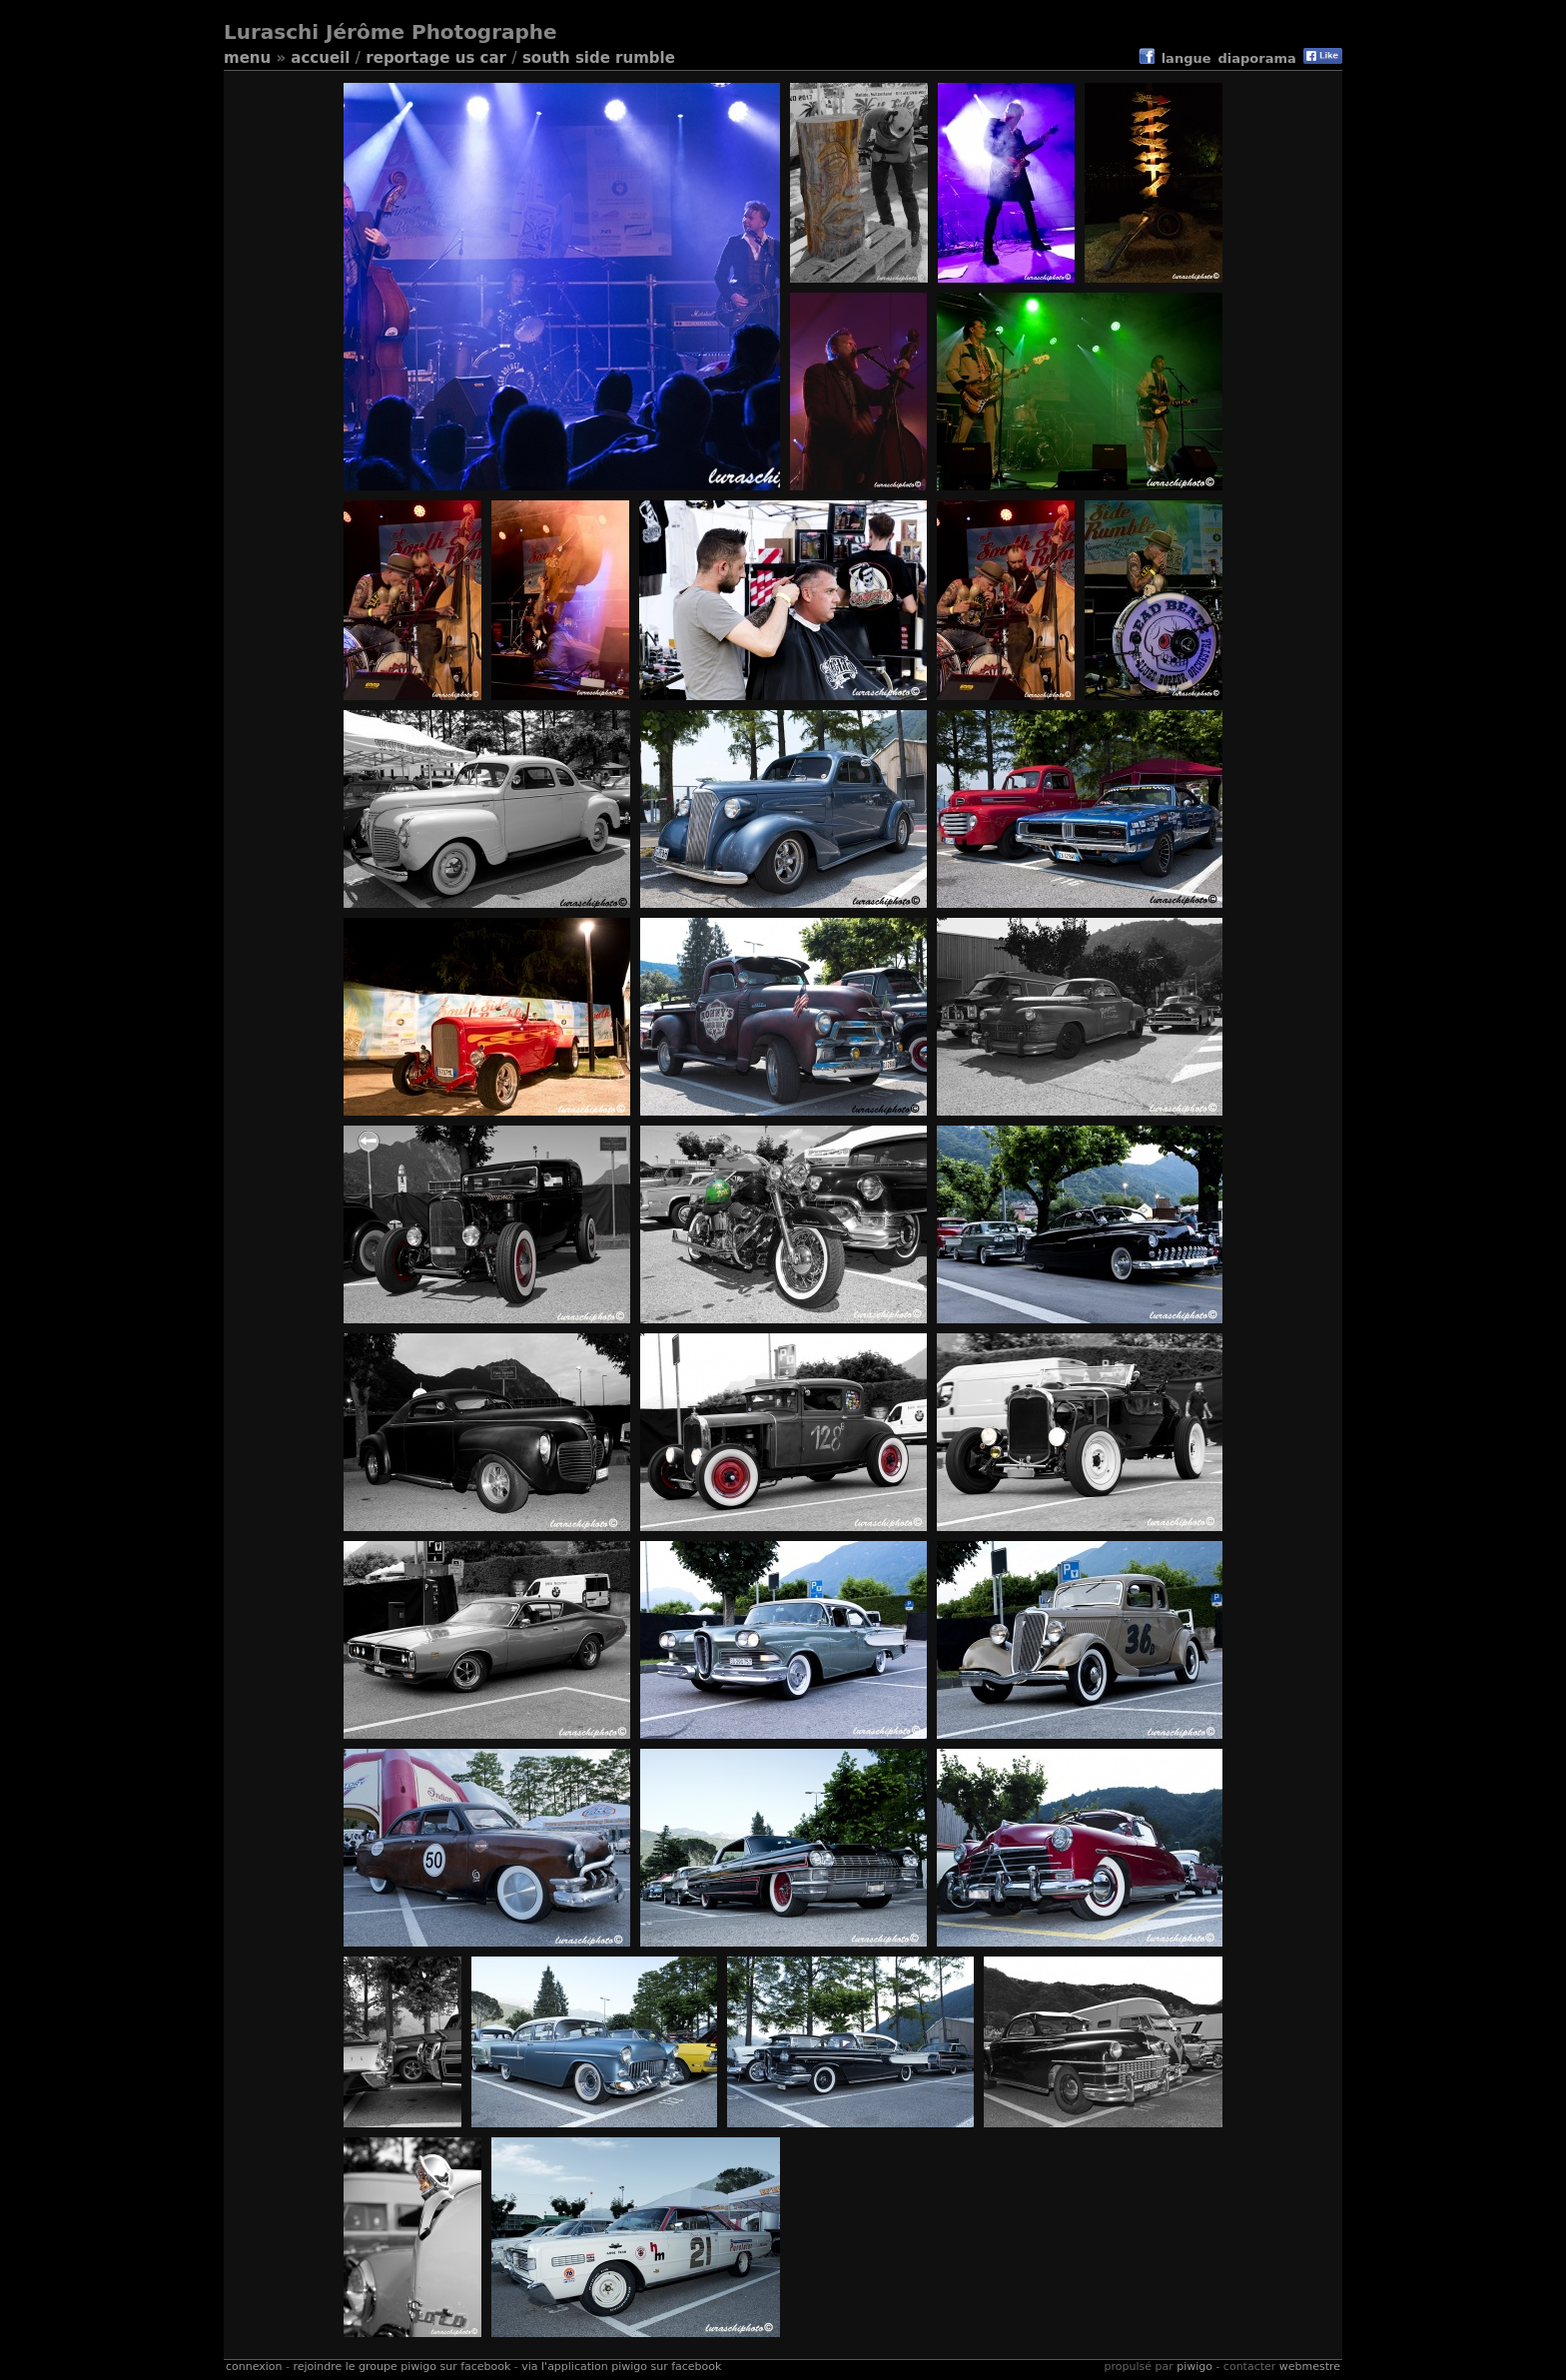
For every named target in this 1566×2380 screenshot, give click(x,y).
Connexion (254, 2366)
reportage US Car (436, 58)
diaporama (1257, 58)
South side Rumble (598, 58)
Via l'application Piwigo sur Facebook (621, 2366)
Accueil (320, 58)
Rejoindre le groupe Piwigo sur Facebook (401, 2366)
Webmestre (1309, 2366)
